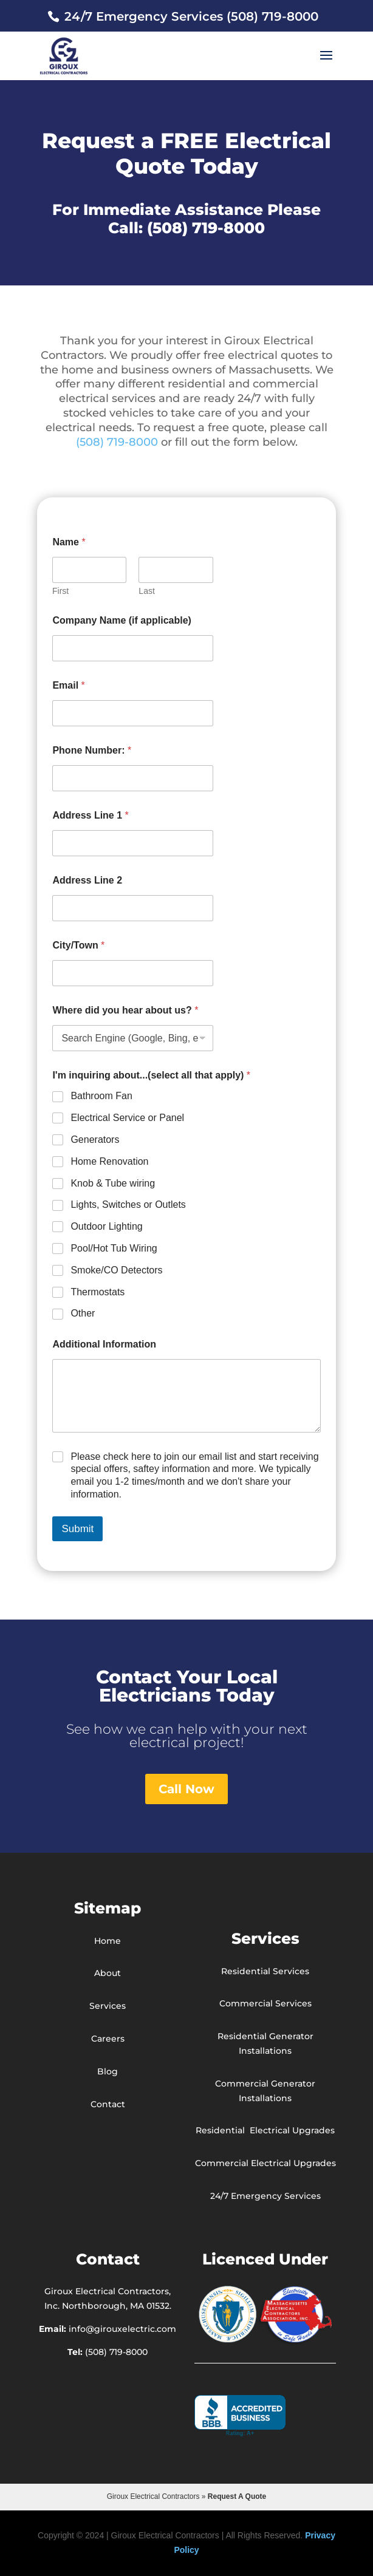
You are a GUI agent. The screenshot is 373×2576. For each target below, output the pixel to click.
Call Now (186, 1789)
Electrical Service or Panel (127, 1118)
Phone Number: (91, 750)
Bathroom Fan (101, 1096)
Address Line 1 (90, 815)
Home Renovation (109, 1161)
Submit (77, 1529)
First (60, 591)
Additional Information (104, 1344)
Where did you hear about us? (125, 1010)
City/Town (78, 945)
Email (68, 685)
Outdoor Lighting (106, 1226)
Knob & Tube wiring (112, 1183)
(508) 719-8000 (206, 228)
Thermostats (97, 1292)
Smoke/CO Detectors (116, 1270)
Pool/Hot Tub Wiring (113, 1248)
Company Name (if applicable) (121, 620)
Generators (94, 1139)
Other (82, 1313)
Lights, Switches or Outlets (127, 1204)
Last (147, 591)
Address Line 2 (87, 880)
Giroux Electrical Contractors (153, 2496)
